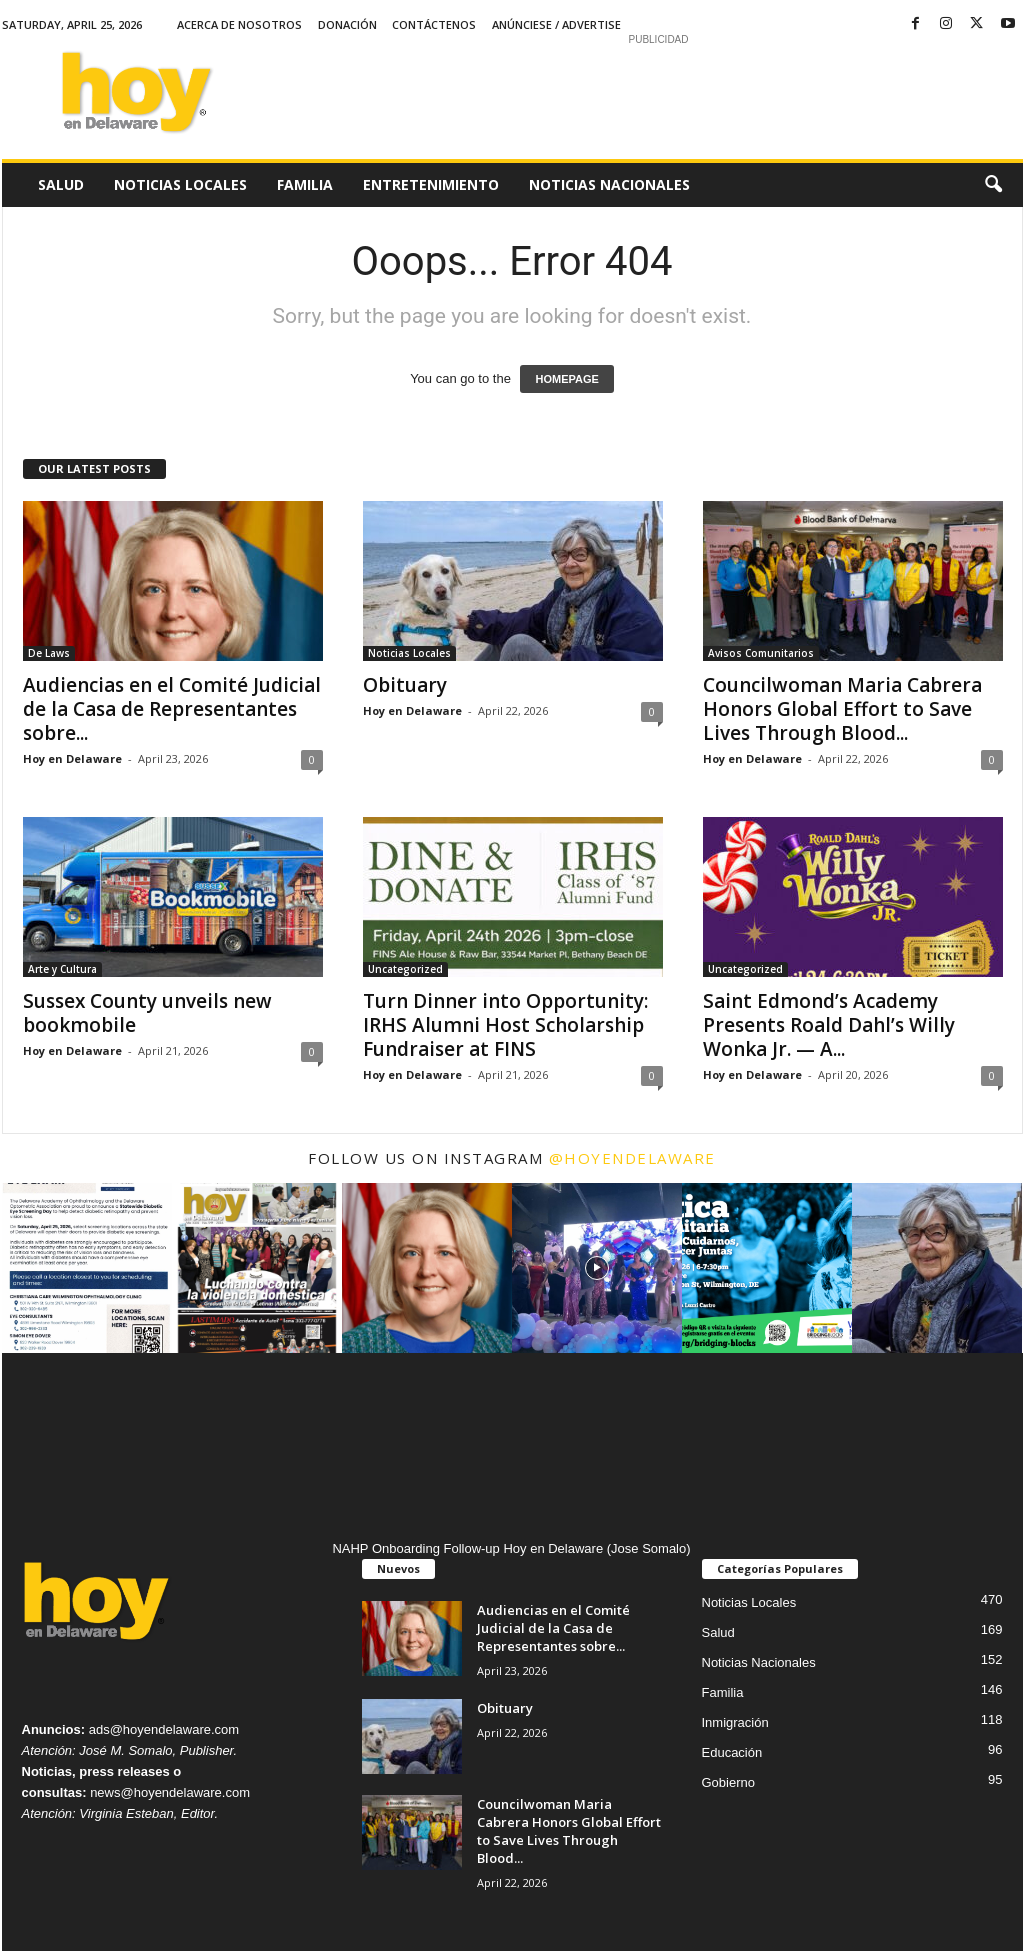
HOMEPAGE (566, 379)
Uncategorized (405, 969)
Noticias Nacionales (609, 184)
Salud (61, 184)
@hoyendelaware (632, 1158)
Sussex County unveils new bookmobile (147, 1013)
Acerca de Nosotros (239, 24)
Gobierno (728, 1782)
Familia (305, 184)
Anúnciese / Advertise (556, 24)
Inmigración (735, 1722)
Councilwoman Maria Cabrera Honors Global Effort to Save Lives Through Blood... (842, 709)
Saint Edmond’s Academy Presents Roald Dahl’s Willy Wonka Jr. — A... (829, 1025)
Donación (347, 24)
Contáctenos (434, 24)
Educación (732, 1752)
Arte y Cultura (62, 969)
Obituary (405, 685)
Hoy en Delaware (72, 758)
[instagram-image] (87, 1268)
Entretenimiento (431, 184)
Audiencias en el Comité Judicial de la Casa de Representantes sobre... (172, 709)
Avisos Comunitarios (761, 653)
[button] (993, 185)
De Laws (49, 653)
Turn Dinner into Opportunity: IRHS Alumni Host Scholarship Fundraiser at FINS (505, 1025)
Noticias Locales (180, 184)
